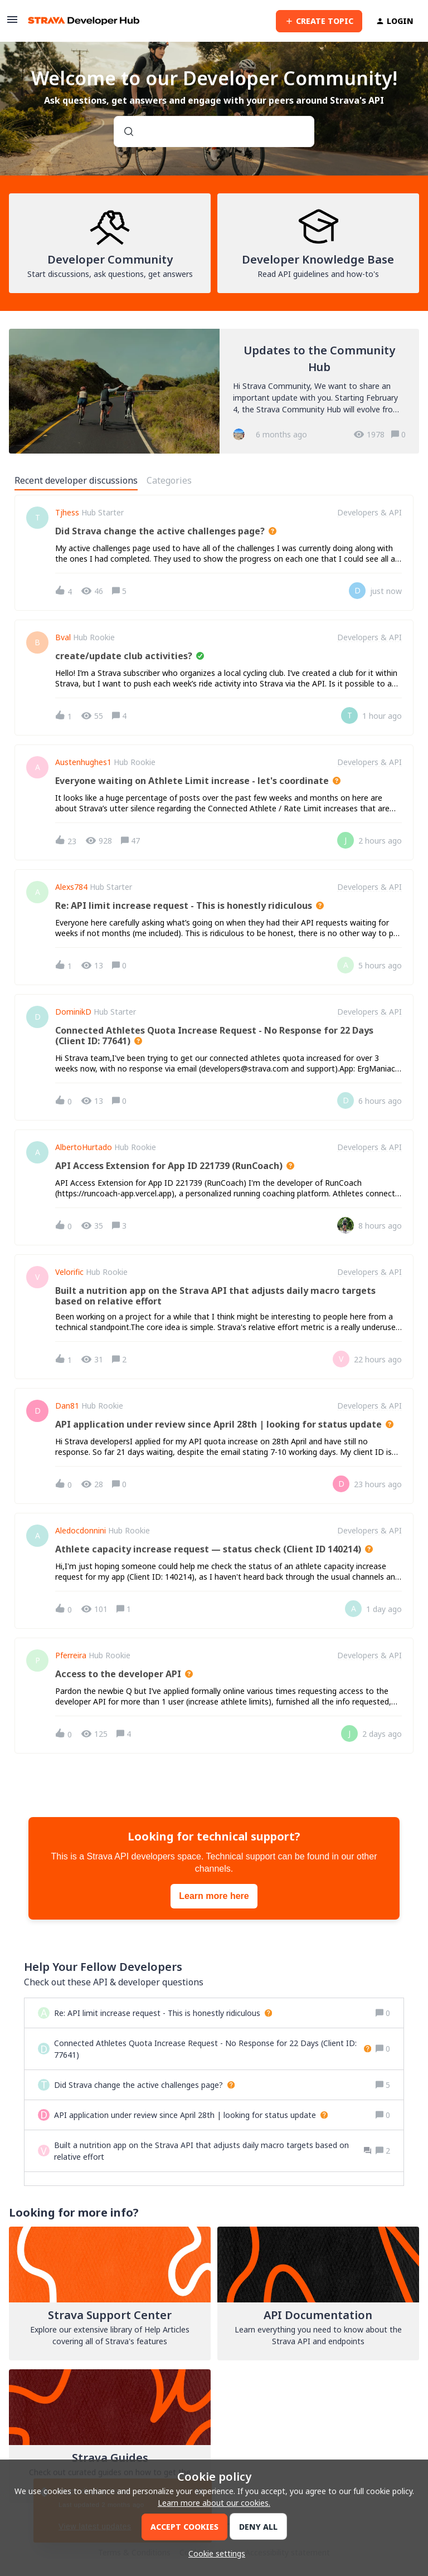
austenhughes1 (83, 762)
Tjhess (67, 513)
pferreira (70, 1655)
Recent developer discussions (76, 480)
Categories (169, 480)
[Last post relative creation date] (386, 591)
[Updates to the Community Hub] (214, 391)
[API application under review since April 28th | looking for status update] (191, 2115)
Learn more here (214, 1896)
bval (63, 637)
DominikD (73, 1012)
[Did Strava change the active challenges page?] (144, 2085)
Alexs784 (71, 887)
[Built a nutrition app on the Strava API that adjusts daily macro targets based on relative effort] (212, 2151)
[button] (214, 2553)
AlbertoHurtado (83, 1147)
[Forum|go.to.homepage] (83, 21)
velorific (69, 1272)
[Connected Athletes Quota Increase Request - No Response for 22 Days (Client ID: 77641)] (212, 2049)
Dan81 (67, 1406)
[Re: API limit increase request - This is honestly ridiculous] (163, 2013)
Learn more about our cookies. (214, 2502)
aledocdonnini (80, 1531)
